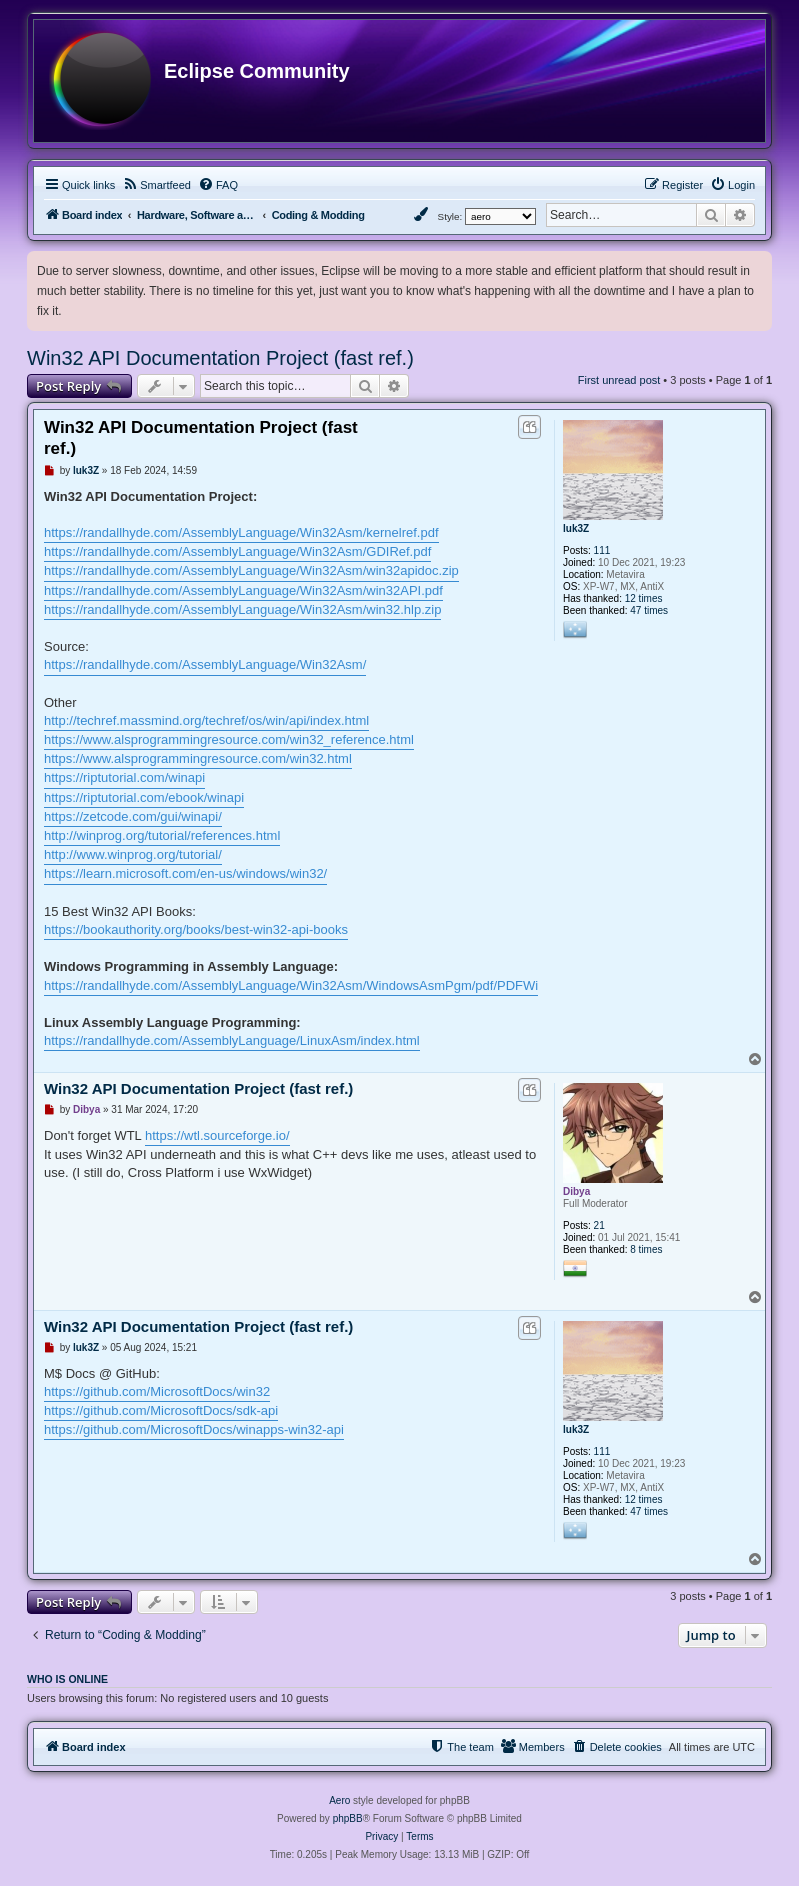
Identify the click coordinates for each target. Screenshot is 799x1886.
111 (602, 550)
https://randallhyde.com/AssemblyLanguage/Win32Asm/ (205, 664)
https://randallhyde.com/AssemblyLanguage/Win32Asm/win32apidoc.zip (251, 570)
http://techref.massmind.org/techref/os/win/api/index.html (206, 720)
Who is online (67, 1679)
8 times (646, 1249)
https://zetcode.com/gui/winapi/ (133, 816)
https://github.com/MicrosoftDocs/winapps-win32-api (194, 1429)
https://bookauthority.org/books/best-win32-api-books (196, 929)
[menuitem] (156, 185)
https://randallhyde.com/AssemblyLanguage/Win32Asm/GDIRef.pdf (237, 551)
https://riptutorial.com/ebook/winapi (144, 797)
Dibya (576, 1191)
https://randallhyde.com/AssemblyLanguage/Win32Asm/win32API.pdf (243, 590)
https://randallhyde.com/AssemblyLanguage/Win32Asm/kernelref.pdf (241, 532)
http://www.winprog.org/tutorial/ (133, 854)
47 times (649, 610)
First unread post (619, 380)
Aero (339, 1800)
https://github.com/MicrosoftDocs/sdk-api (161, 1410)
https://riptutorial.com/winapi (124, 777)
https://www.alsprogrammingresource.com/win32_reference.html (229, 739)
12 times (644, 598)
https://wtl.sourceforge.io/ (217, 1135)
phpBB (348, 1818)
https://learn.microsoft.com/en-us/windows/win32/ (185, 873)
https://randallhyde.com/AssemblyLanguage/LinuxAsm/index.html (232, 1040)
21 (599, 1225)
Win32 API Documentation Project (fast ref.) (220, 358)
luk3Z (576, 528)
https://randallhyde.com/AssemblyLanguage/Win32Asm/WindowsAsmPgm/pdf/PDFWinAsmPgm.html (335, 985)
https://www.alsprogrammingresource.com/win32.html (198, 758)
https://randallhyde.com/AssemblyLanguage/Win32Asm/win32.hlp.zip (242, 609)
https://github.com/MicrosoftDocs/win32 (157, 1391)
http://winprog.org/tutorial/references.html (162, 835)
